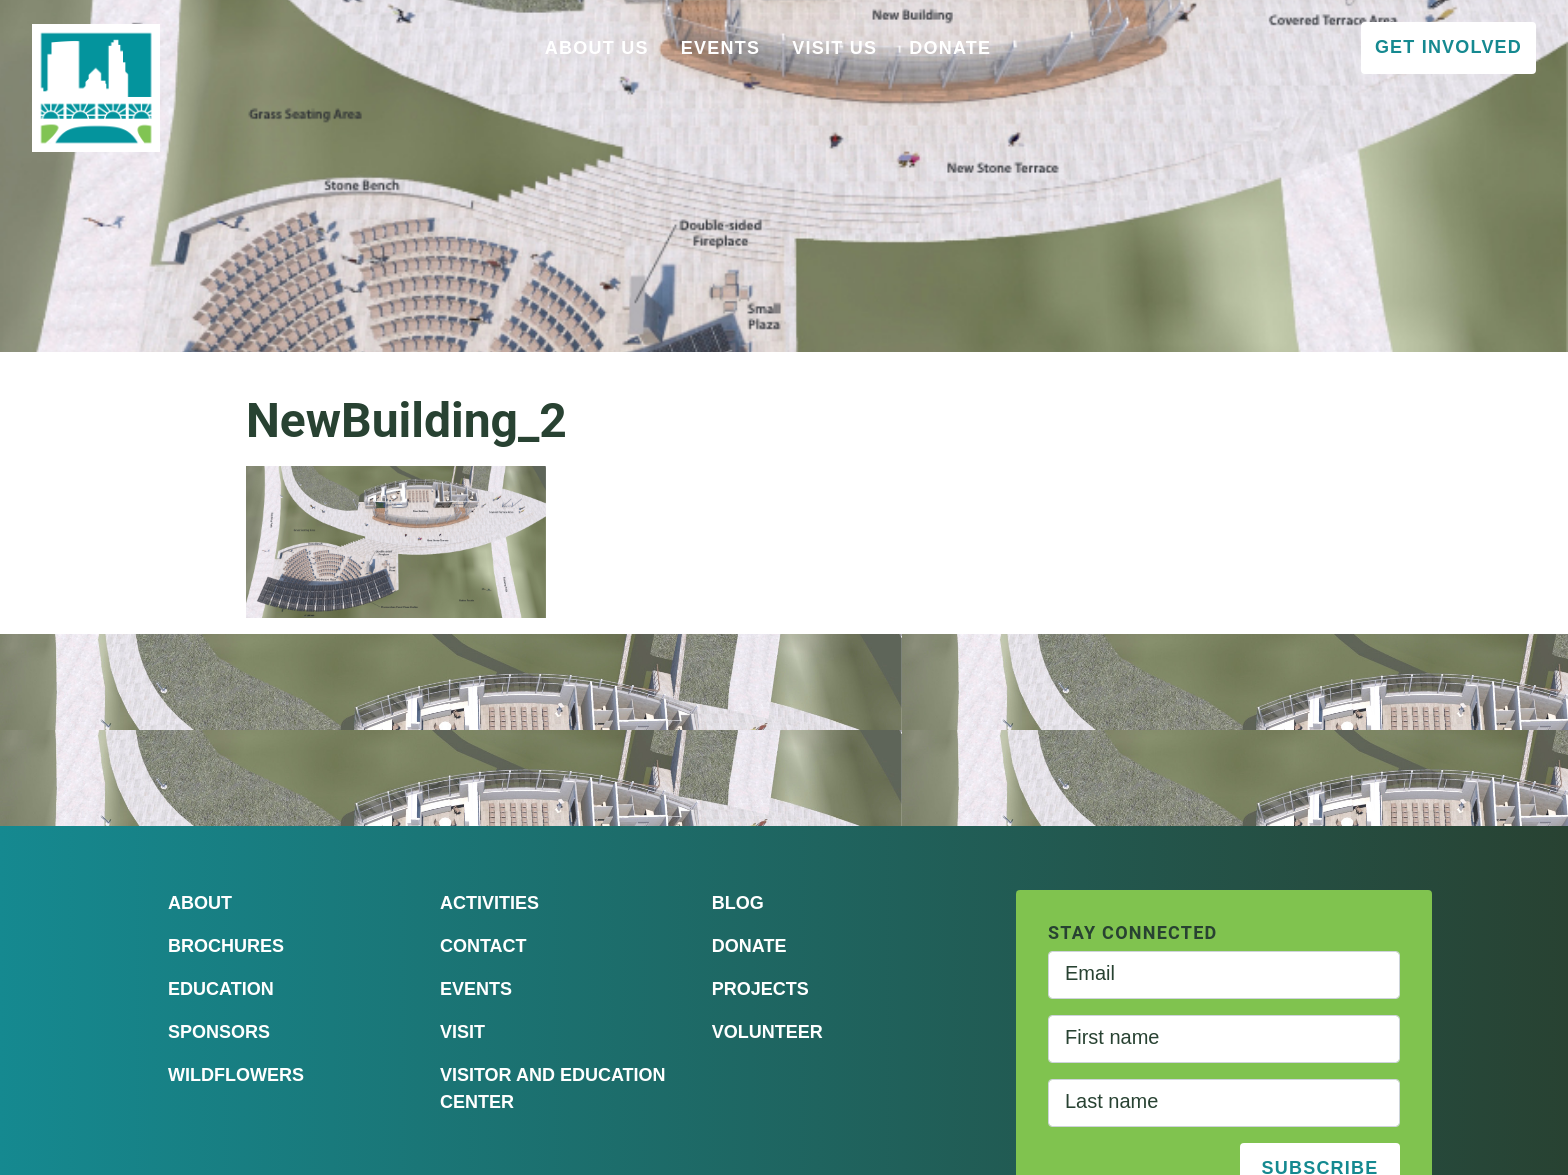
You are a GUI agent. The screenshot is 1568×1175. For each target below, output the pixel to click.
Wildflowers (236, 1075)
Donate (950, 48)
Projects (760, 989)
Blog (738, 903)
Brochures (226, 946)
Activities (489, 903)
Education (221, 989)
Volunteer (767, 1032)
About (200, 903)
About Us (597, 48)
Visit (462, 1032)
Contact (483, 946)
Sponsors (219, 1032)
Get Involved (1448, 47)
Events (721, 48)
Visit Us (834, 48)
